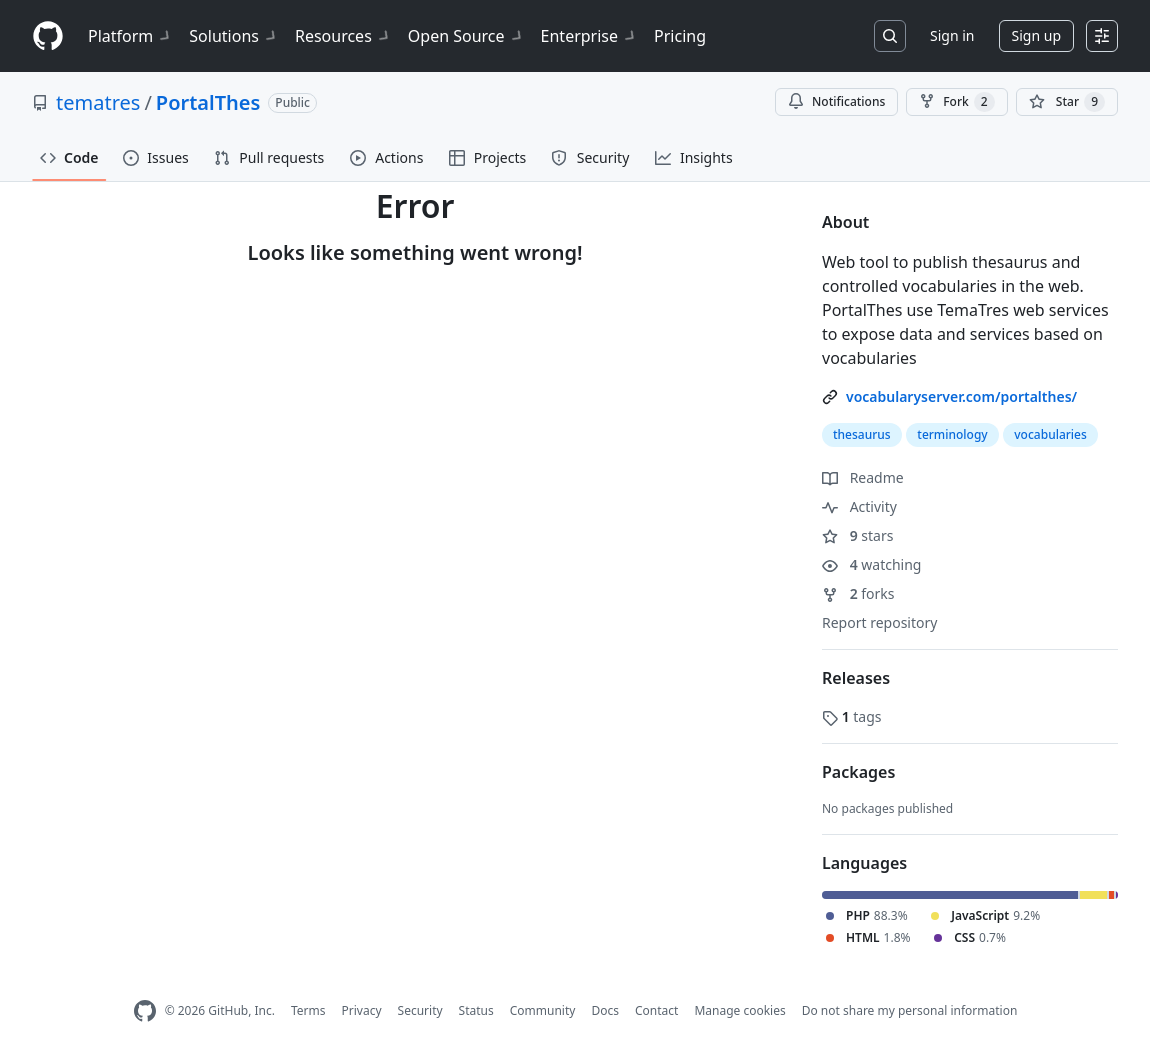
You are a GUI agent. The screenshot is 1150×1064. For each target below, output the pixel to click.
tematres (98, 102)
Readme (863, 477)
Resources (343, 36)
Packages (858, 772)
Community (543, 1010)
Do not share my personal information (910, 1010)
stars (857, 535)
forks (858, 593)
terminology (952, 434)
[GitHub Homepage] (145, 1011)
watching (871, 564)
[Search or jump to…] (890, 36)
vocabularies (1050, 434)
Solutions (234, 36)
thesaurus (862, 434)
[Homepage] (48, 36)
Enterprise (589, 36)
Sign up (1036, 35)
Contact (656, 1010)
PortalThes (208, 102)
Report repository (879, 622)
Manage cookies (739, 1010)
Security (420, 1010)
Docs (605, 1010)
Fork (956, 102)
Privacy (362, 1010)
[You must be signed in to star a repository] (1067, 102)
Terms (308, 1010)
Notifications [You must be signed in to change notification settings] (836, 101)
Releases (856, 678)
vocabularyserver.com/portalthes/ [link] (961, 396)
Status (476, 1010)
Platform (130, 36)
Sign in (952, 35)
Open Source (466, 36)
